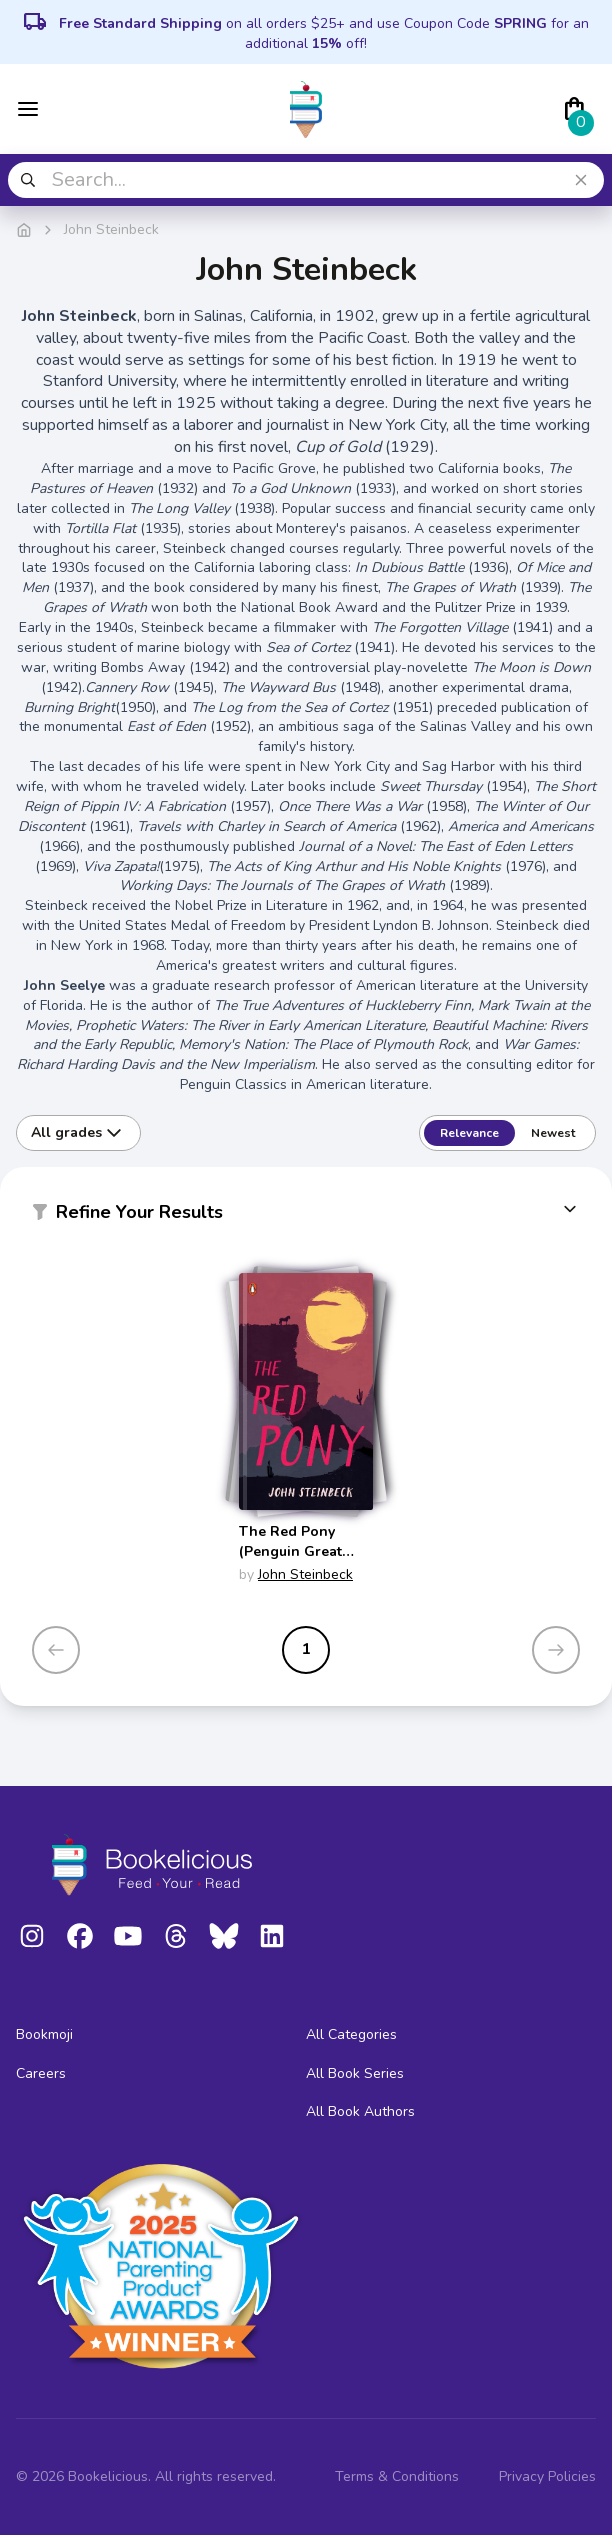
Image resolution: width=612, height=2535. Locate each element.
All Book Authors (360, 2111)
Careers (41, 2073)
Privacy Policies (547, 2476)
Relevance (469, 1133)
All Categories (351, 2034)
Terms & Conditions (397, 2476)
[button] (306, 1216)
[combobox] (306, 180)
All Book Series (355, 2073)
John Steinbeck (305, 1574)
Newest (553, 1133)
